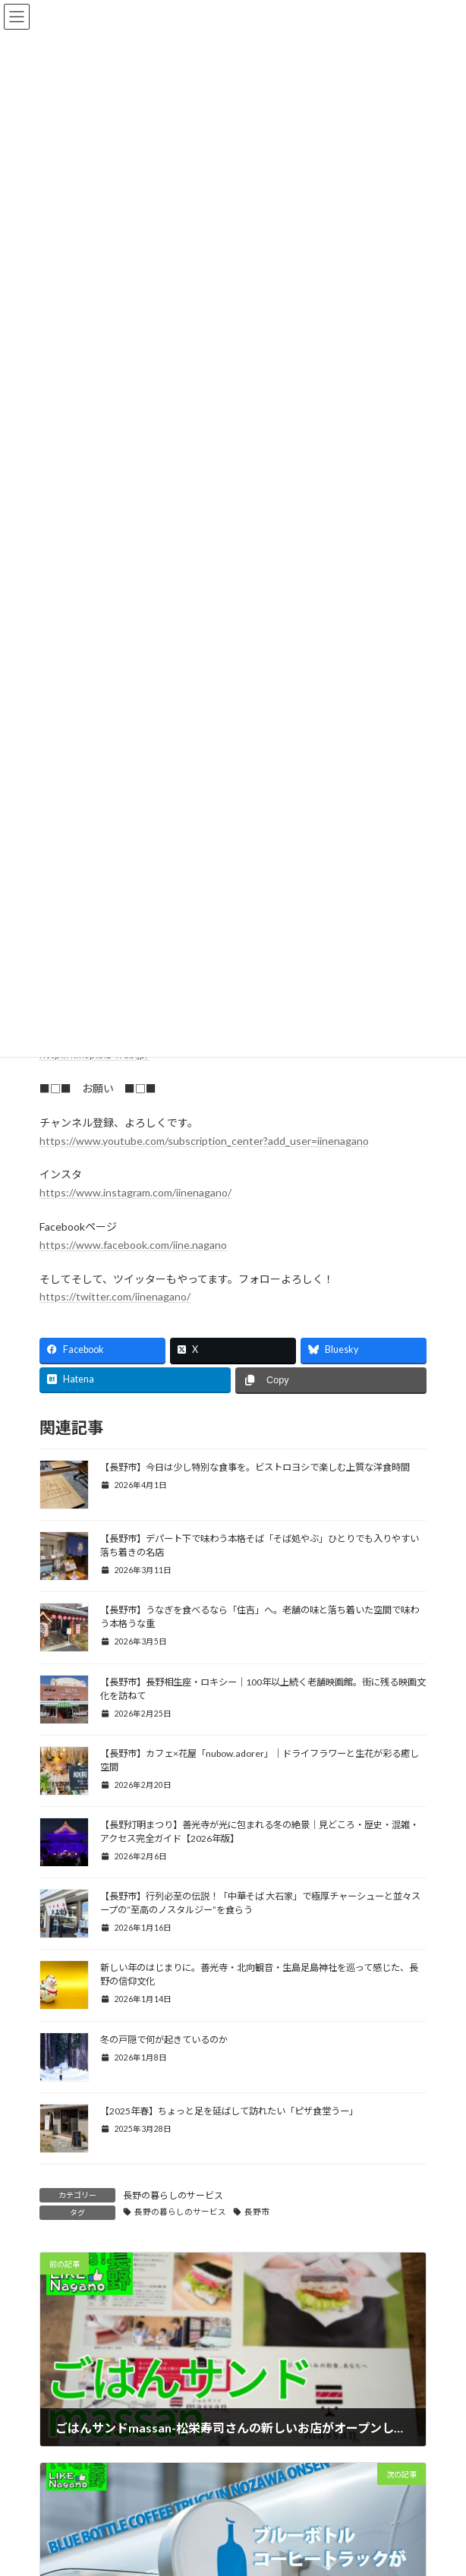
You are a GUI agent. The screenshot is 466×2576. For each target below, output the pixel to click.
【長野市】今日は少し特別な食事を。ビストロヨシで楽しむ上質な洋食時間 (255, 1467)
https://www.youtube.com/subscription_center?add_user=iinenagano (204, 1140)
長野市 (256, 2211)
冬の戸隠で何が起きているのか (164, 2039)
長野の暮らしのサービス (173, 2195)
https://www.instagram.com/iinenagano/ (135, 1192)
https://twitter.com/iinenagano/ (114, 1296)
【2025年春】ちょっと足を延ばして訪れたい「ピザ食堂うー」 (229, 2111)
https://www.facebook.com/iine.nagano (133, 1244)
